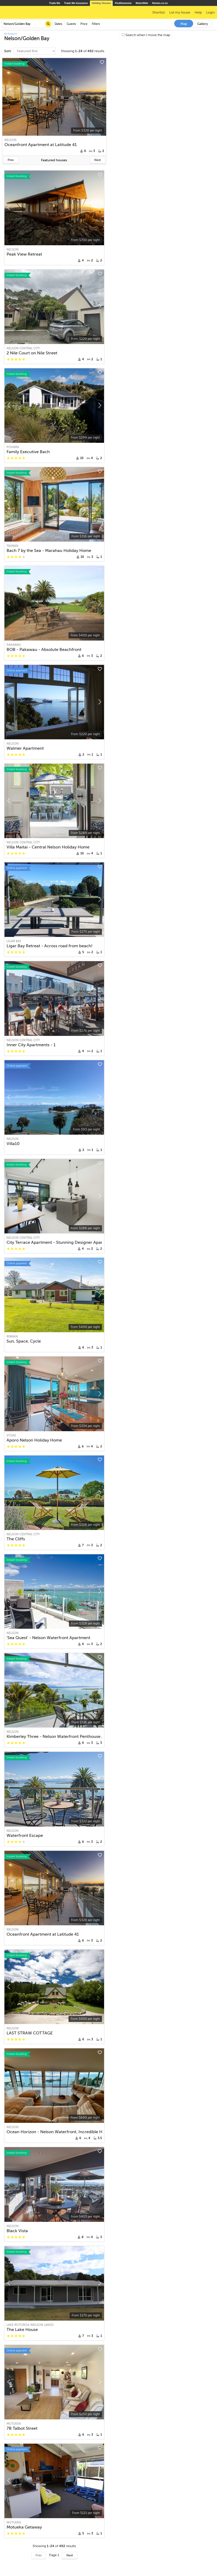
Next (97, 160)
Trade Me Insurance (76, 3)
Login (210, 12)
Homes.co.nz (160, 3)
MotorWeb (142, 3)
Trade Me (54, 3)
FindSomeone (123, 3)
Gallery (202, 24)
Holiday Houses (101, 3)
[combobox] (27, 24)
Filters (96, 24)
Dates (58, 24)
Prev (11, 160)
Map (183, 24)
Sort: (8, 51)
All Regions (10, 33)
